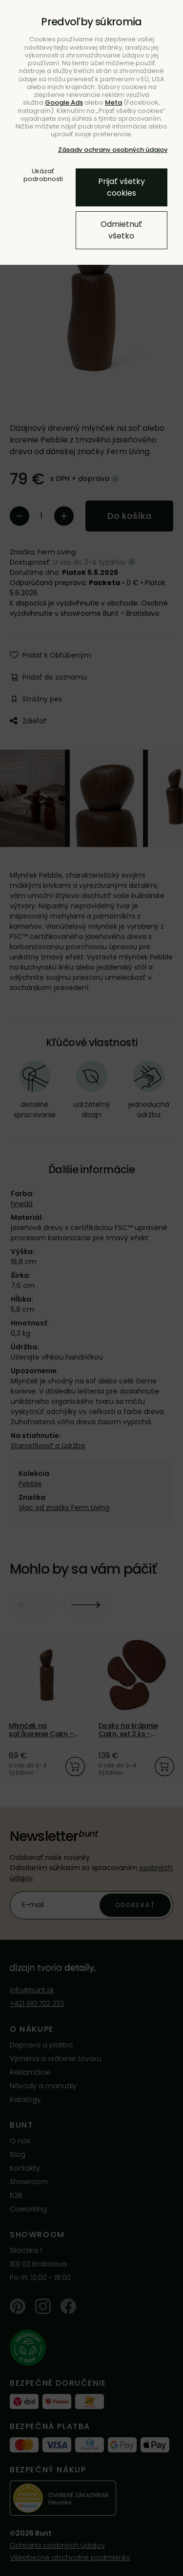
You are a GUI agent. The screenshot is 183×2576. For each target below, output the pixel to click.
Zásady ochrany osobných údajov (112, 149)
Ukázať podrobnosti (43, 175)
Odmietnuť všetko (121, 230)
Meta (113, 102)
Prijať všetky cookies (121, 187)
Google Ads (64, 102)
